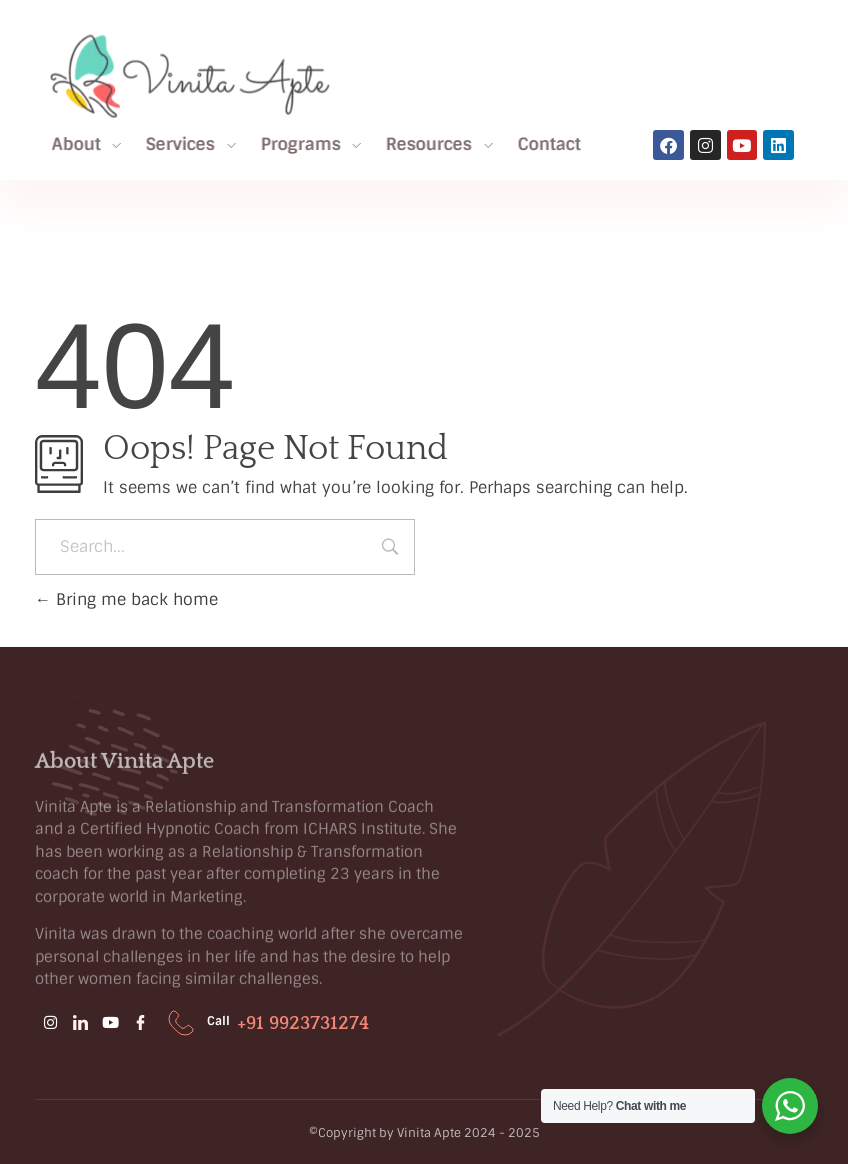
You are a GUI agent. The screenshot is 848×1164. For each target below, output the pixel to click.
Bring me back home (126, 599)
